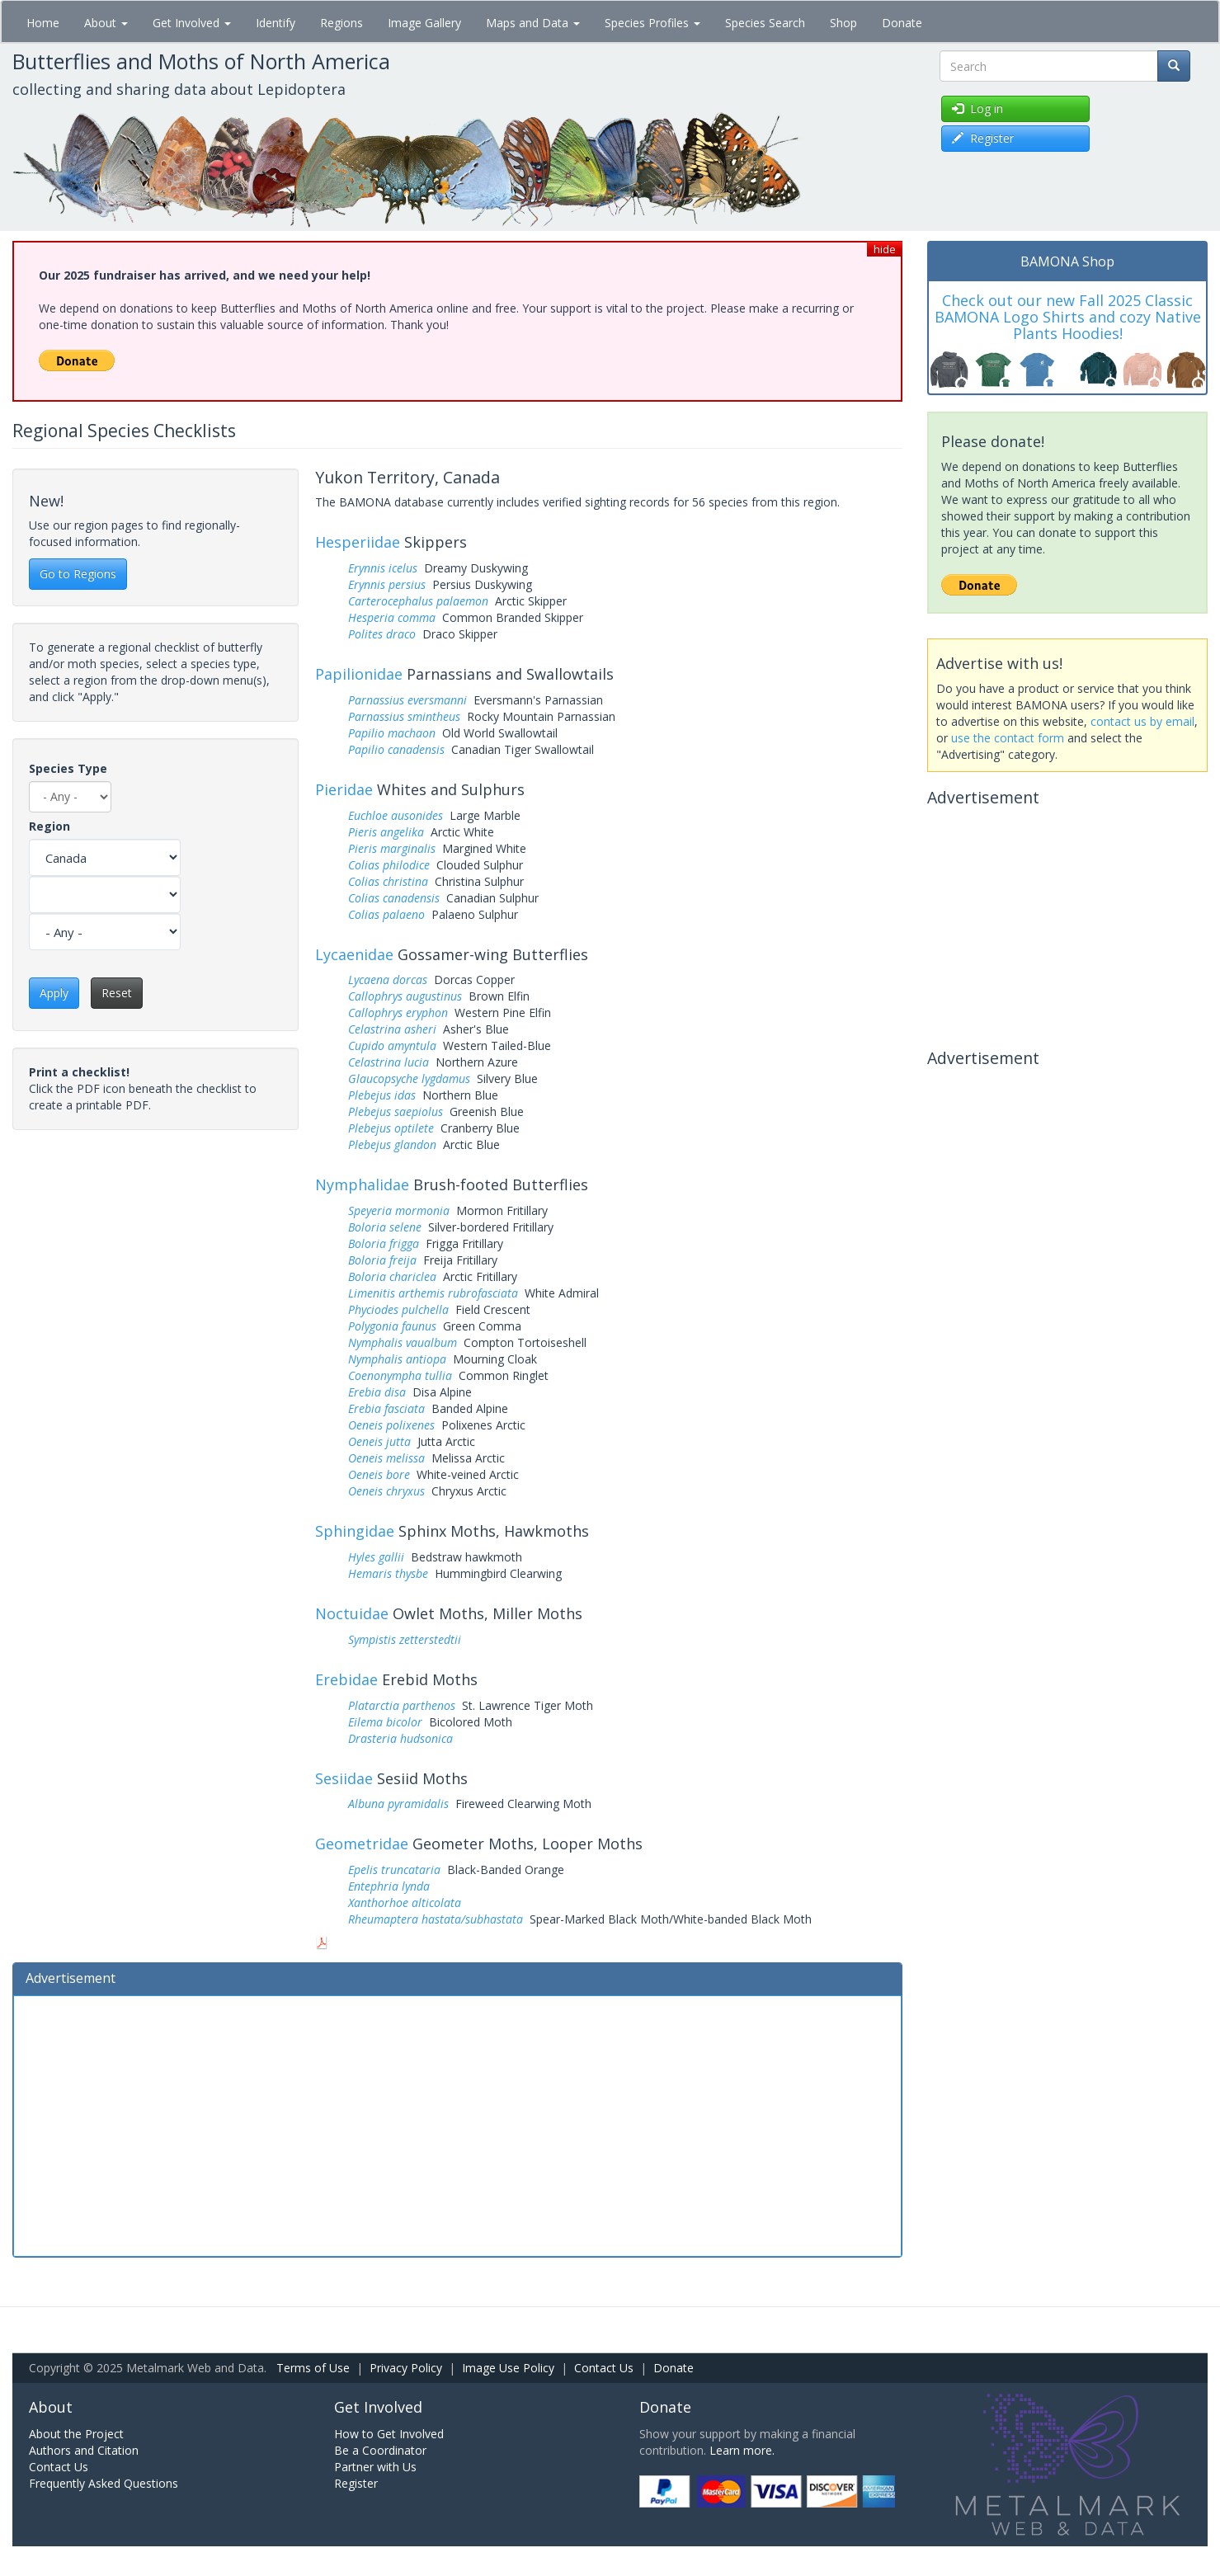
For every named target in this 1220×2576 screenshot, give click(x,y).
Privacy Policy (406, 2368)
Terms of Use (313, 2368)
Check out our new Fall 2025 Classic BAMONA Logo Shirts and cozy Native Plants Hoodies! (1068, 316)
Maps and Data (533, 23)
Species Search (765, 23)
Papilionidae (359, 674)
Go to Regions (78, 574)
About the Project (76, 2434)
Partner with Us (375, 2467)
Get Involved (192, 23)
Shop (843, 23)
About (106, 23)
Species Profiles (652, 23)
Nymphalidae (362, 1184)
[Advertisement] (457, 2124)
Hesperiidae (357, 542)
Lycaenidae (354, 954)
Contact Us (604, 2368)
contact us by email (1142, 721)
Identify (275, 23)
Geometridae (361, 1843)
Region (49, 826)
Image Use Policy (508, 2368)
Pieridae (344, 789)
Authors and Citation (84, 2450)
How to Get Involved (389, 2434)
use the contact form (1007, 738)
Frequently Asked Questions (103, 2483)
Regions (341, 23)
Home (42, 23)
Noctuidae (352, 1613)
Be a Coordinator (380, 2450)
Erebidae (346, 1679)
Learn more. (742, 2450)
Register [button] (983, 138)
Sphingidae (354, 1531)
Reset (116, 993)
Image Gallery (424, 23)
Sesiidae (344, 1778)
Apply (54, 993)
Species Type (68, 768)
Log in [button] (977, 108)
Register (356, 2483)
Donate (902, 23)
